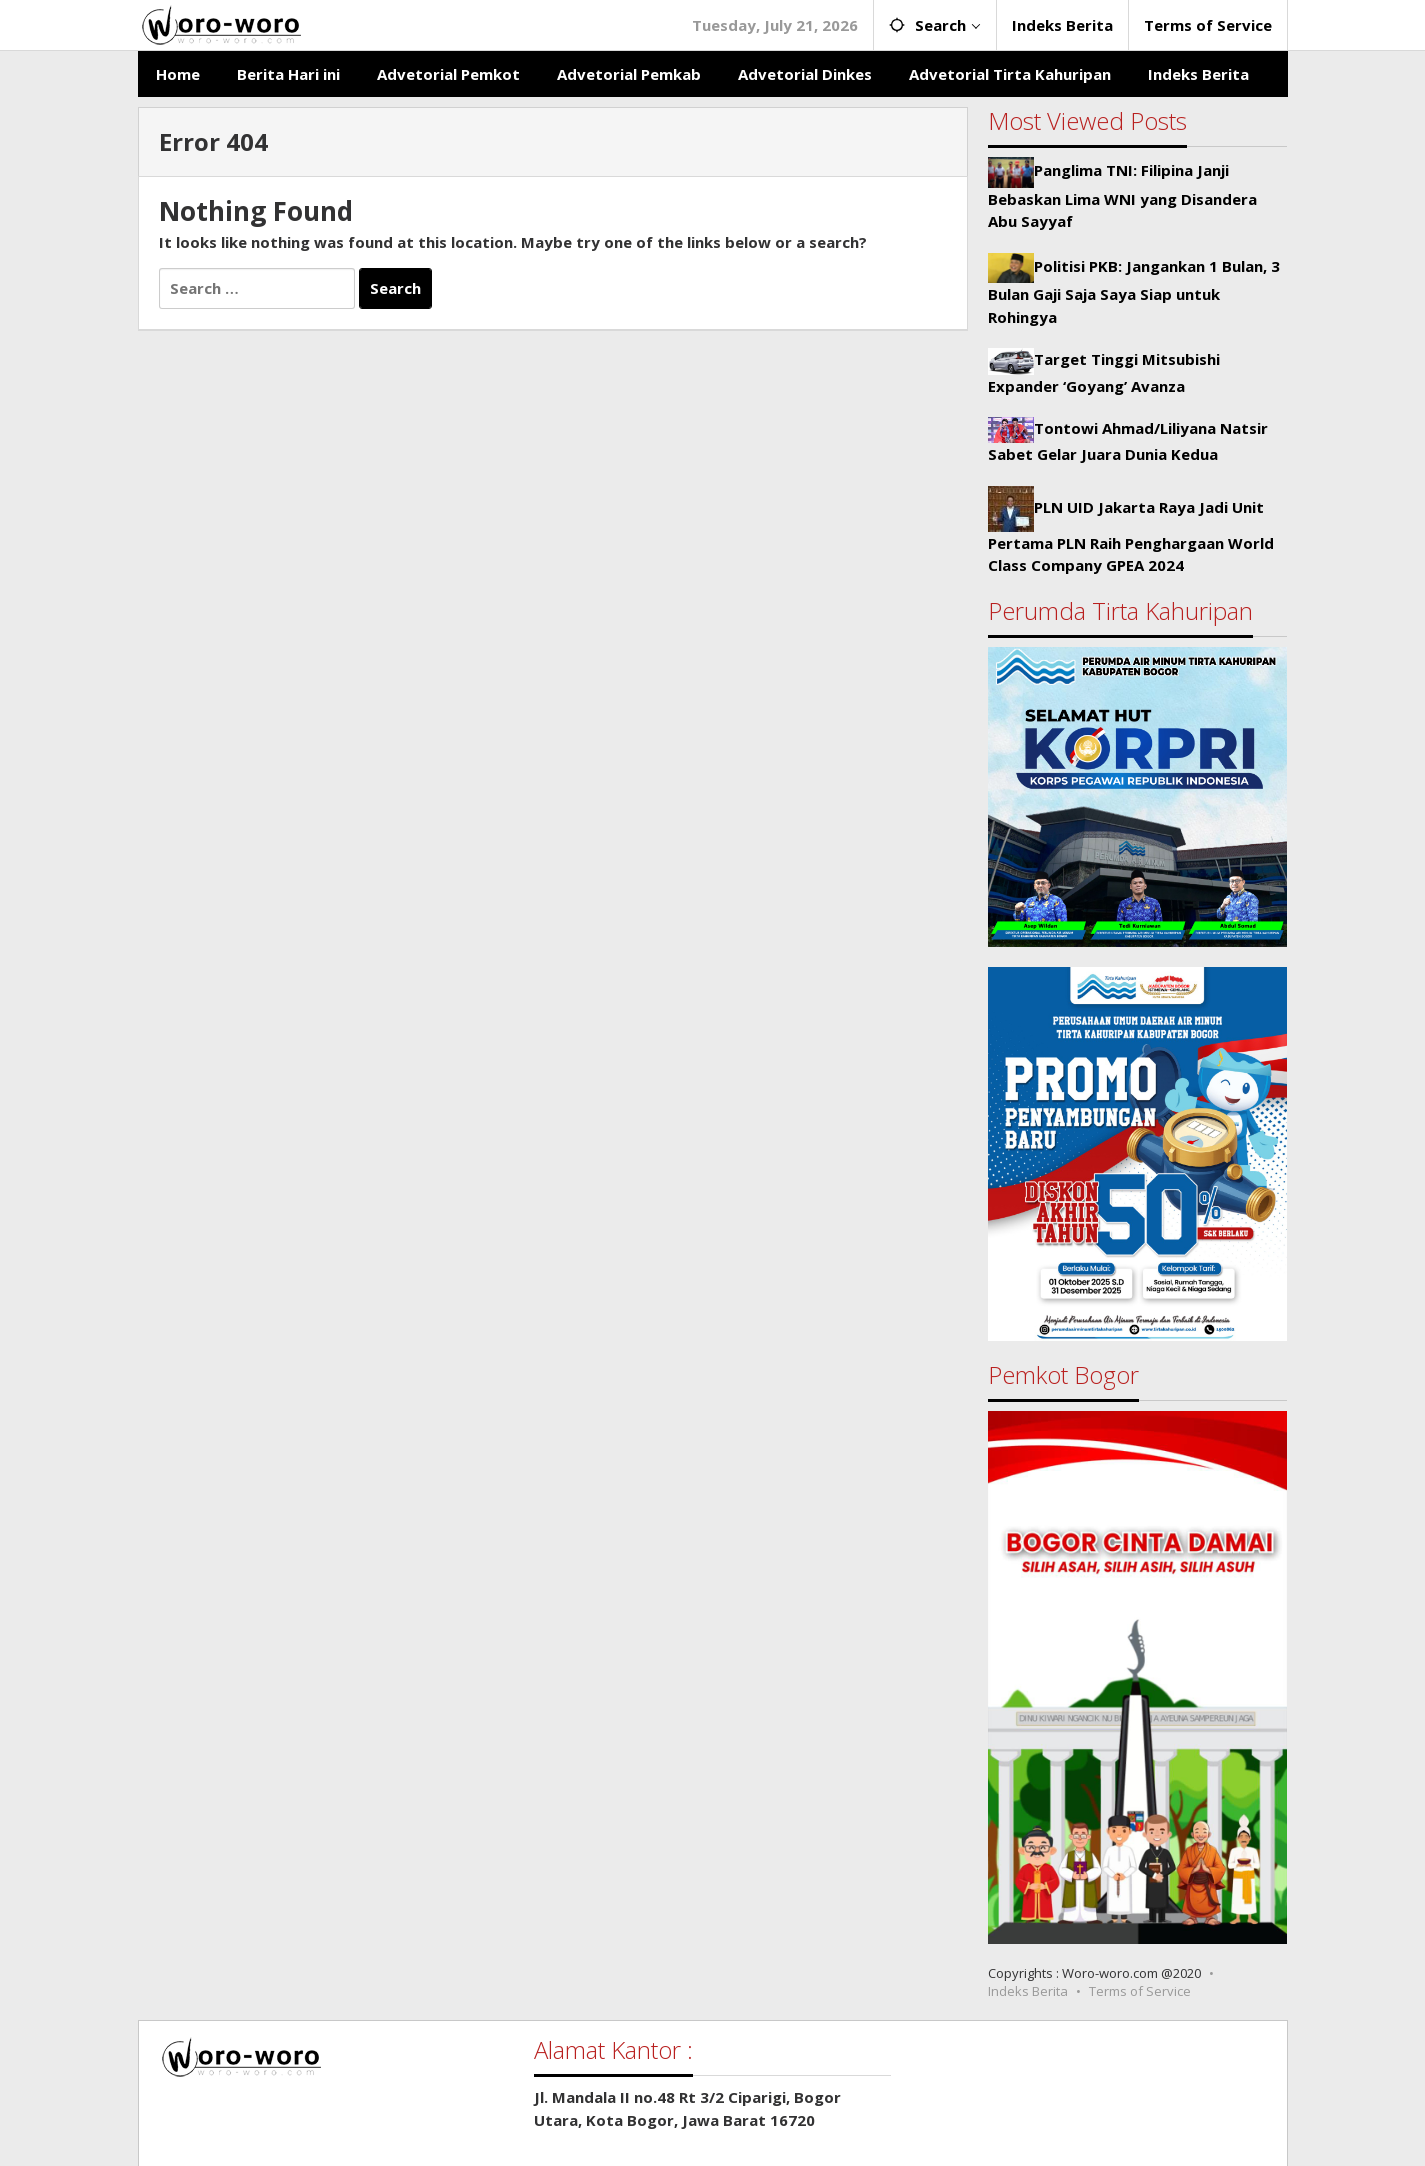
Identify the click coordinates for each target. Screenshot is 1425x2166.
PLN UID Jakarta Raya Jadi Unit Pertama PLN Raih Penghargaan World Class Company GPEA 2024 (1131, 536)
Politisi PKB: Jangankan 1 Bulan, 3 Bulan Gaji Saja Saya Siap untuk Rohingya (1134, 291)
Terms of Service (1140, 1991)
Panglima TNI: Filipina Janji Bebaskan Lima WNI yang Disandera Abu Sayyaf (1122, 195)
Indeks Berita (1028, 1991)
